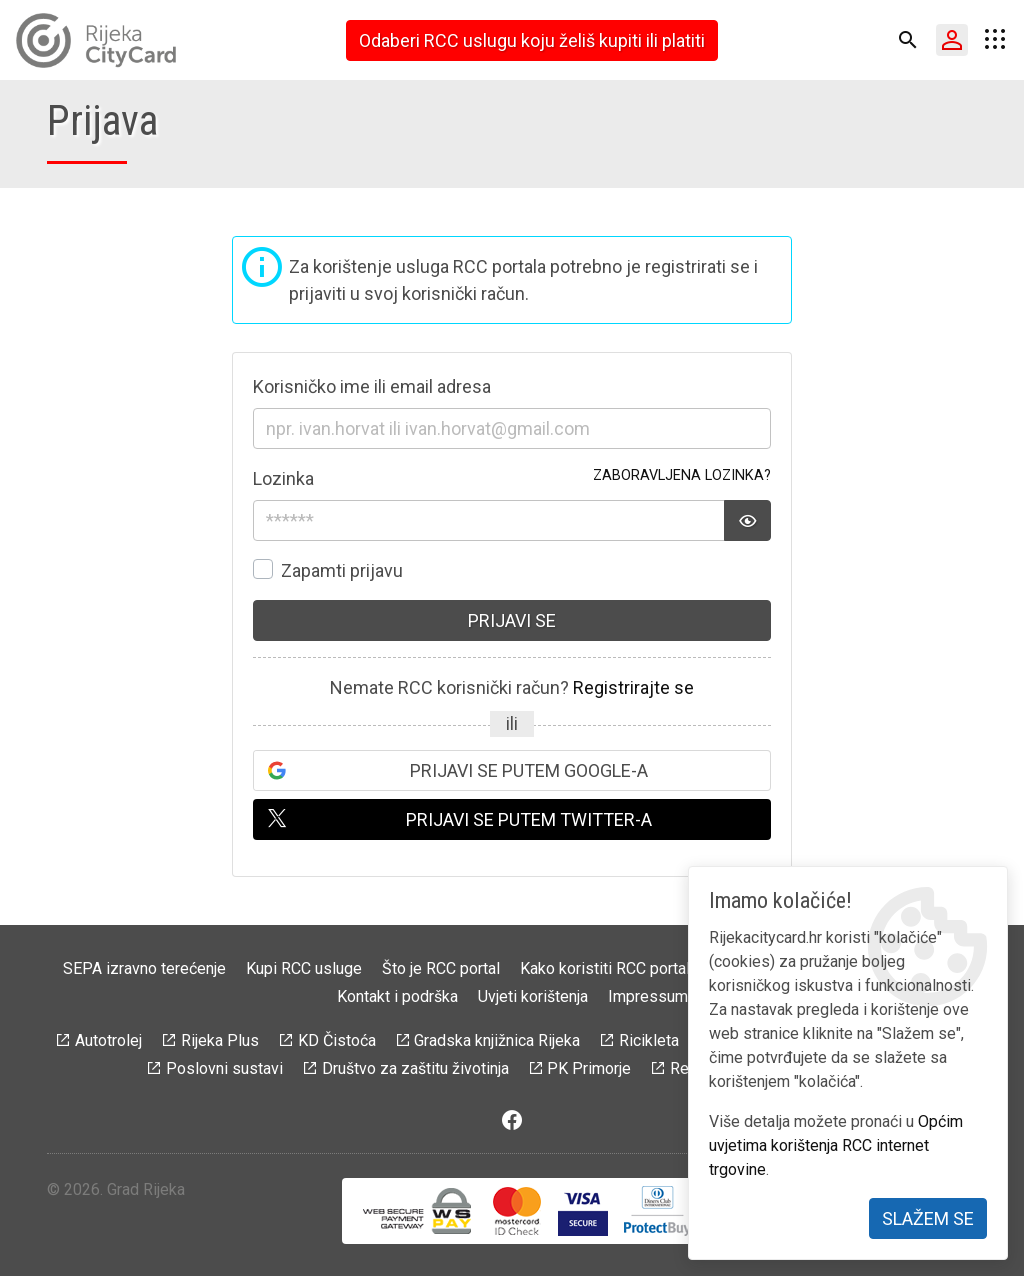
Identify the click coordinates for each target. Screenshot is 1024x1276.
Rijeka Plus (220, 1040)
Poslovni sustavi (224, 1068)
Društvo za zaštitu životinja (415, 1068)
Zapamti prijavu (342, 570)
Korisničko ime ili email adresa (372, 386)
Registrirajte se (633, 687)
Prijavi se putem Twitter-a (529, 819)
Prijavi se (512, 620)
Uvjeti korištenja (533, 996)
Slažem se (928, 1218)
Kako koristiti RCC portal (605, 968)
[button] (908, 40)
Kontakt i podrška (397, 996)
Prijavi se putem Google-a (529, 770)
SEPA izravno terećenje (144, 968)
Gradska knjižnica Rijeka (497, 1040)
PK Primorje (589, 1068)
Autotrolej (108, 1040)
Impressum (648, 996)
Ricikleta (649, 1040)
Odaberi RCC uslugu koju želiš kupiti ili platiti (532, 40)
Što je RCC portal (441, 968)
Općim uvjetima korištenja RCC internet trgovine (836, 1145)
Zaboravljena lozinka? (682, 475)
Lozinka (283, 478)
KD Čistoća (337, 1040)
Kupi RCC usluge (304, 968)
